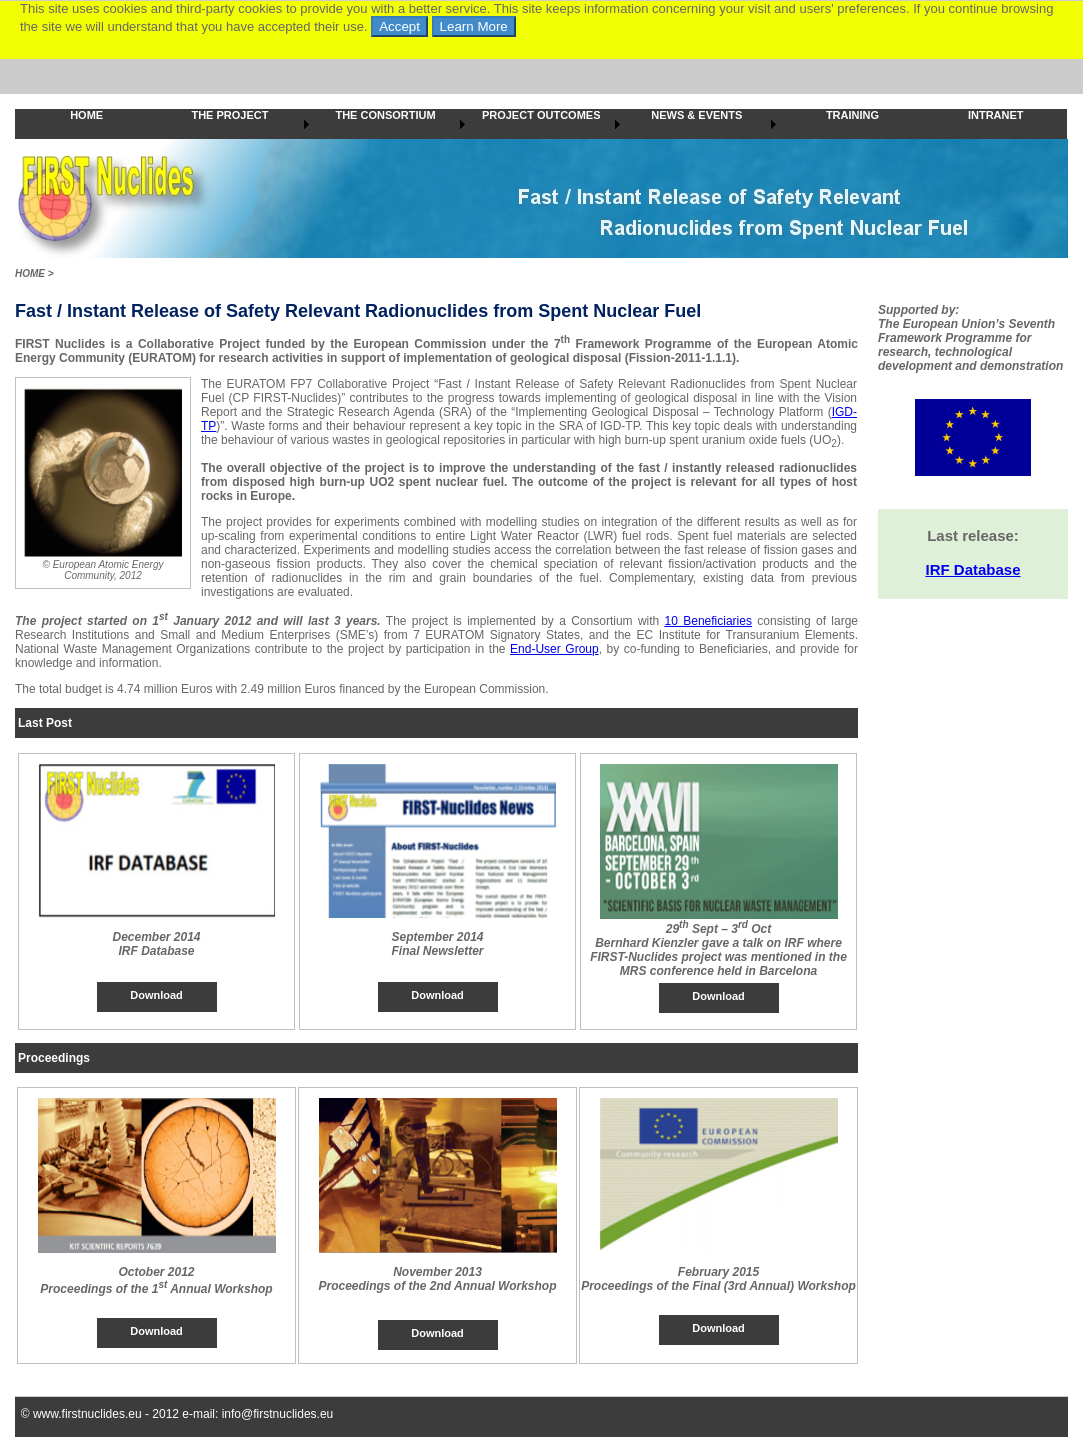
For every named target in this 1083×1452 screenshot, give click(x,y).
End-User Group (554, 649)
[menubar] (541, 124)
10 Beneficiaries (708, 621)
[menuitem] (86, 124)
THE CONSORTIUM (385, 115)
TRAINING (852, 115)
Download (156, 995)
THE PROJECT (229, 115)
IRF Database (972, 569)
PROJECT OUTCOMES (541, 115)
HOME (86, 115)
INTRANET (996, 115)
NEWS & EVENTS (696, 115)
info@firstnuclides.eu (278, 1414)
